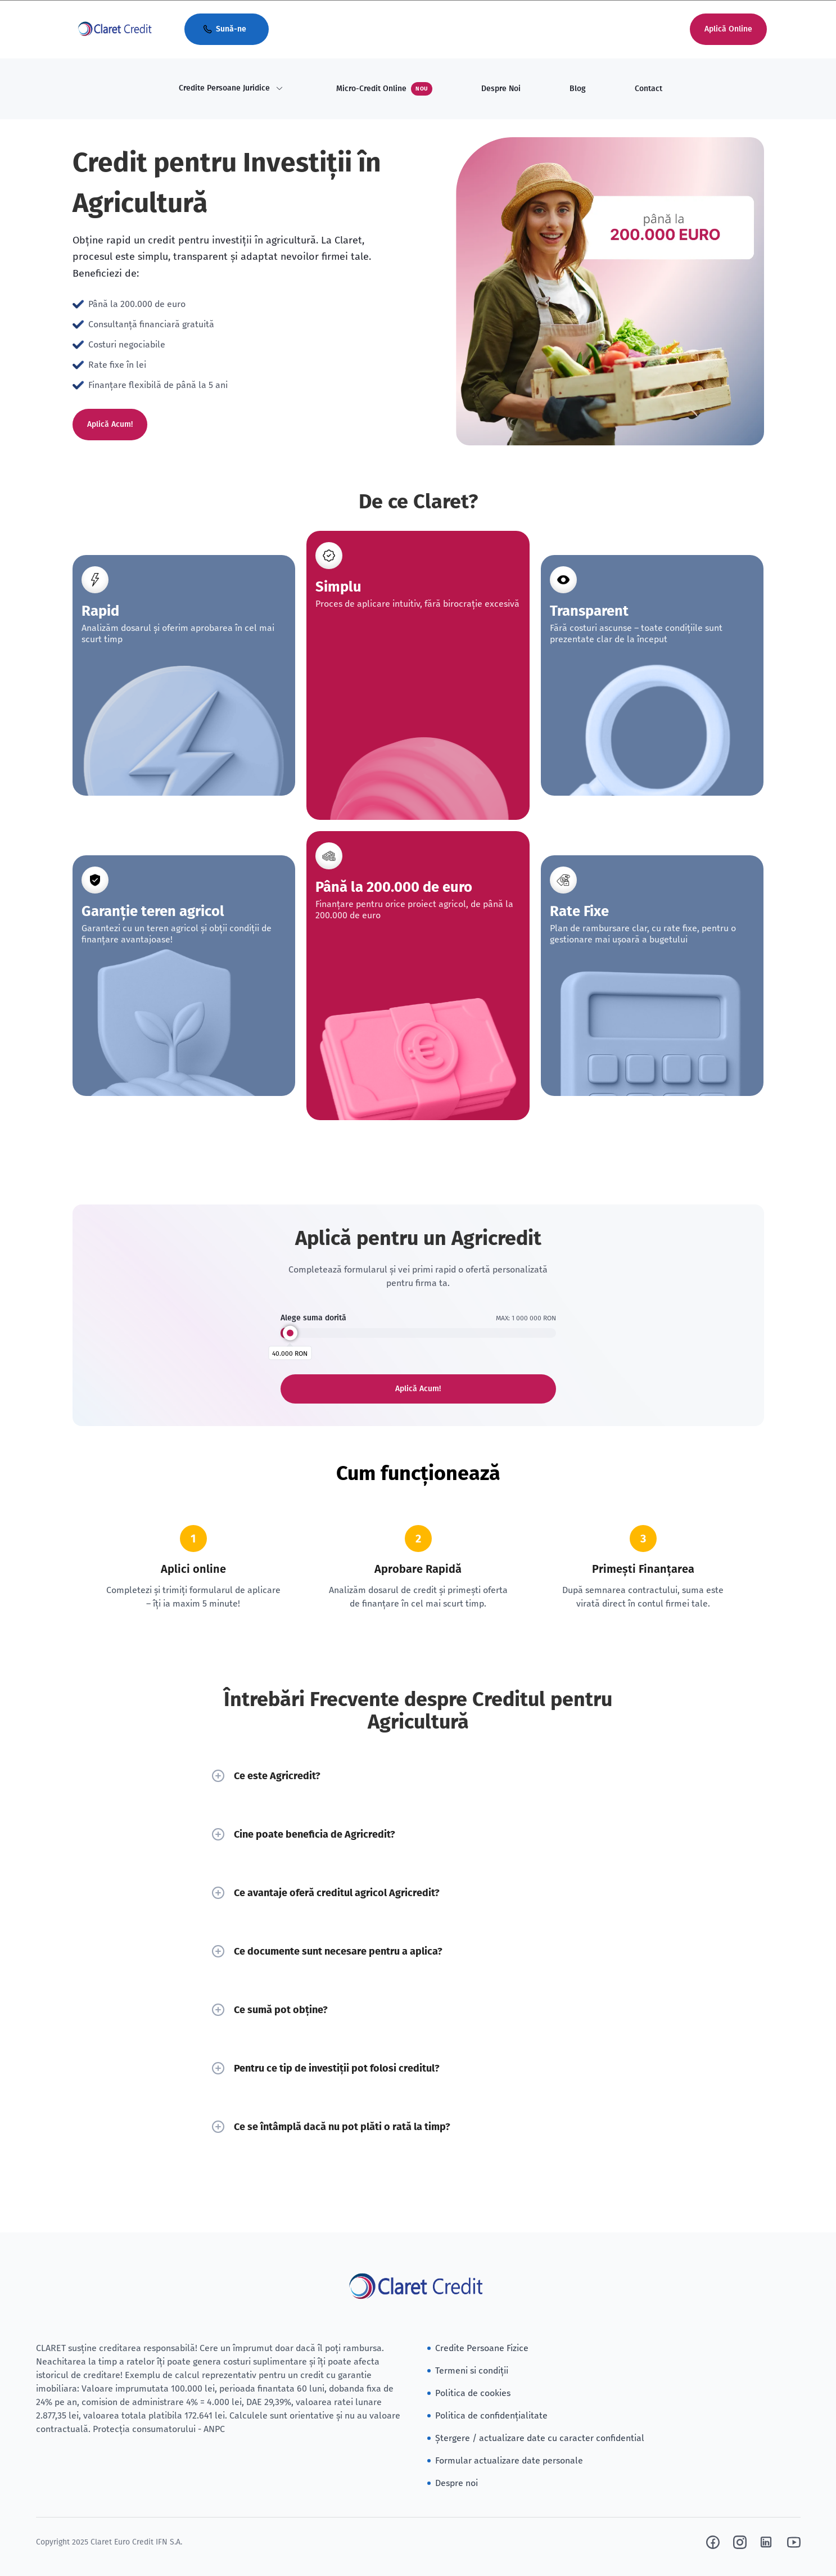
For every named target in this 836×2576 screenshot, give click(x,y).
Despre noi (456, 2483)
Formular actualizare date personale (509, 2460)
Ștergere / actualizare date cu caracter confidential (539, 2438)
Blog (578, 88)
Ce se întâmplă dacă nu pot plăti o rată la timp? (418, 2126)
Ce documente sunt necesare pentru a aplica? (418, 1951)
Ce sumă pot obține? (418, 2009)
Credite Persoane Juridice (224, 88)
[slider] (289, 1333)
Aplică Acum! (110, 424)
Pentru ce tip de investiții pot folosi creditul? (418, 2068)
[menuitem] (231, 89)
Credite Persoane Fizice (481, 2348)
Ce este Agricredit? (418, 1776)
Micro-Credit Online (384, 89)
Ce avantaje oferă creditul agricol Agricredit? (418, 1893)
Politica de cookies (472, 2393)
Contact (648, 88)
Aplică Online (728, 29)
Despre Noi (501, 88)
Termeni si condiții (471, 2370)
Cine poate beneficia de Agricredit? (418, 1834)
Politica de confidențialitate (491, 2415)
